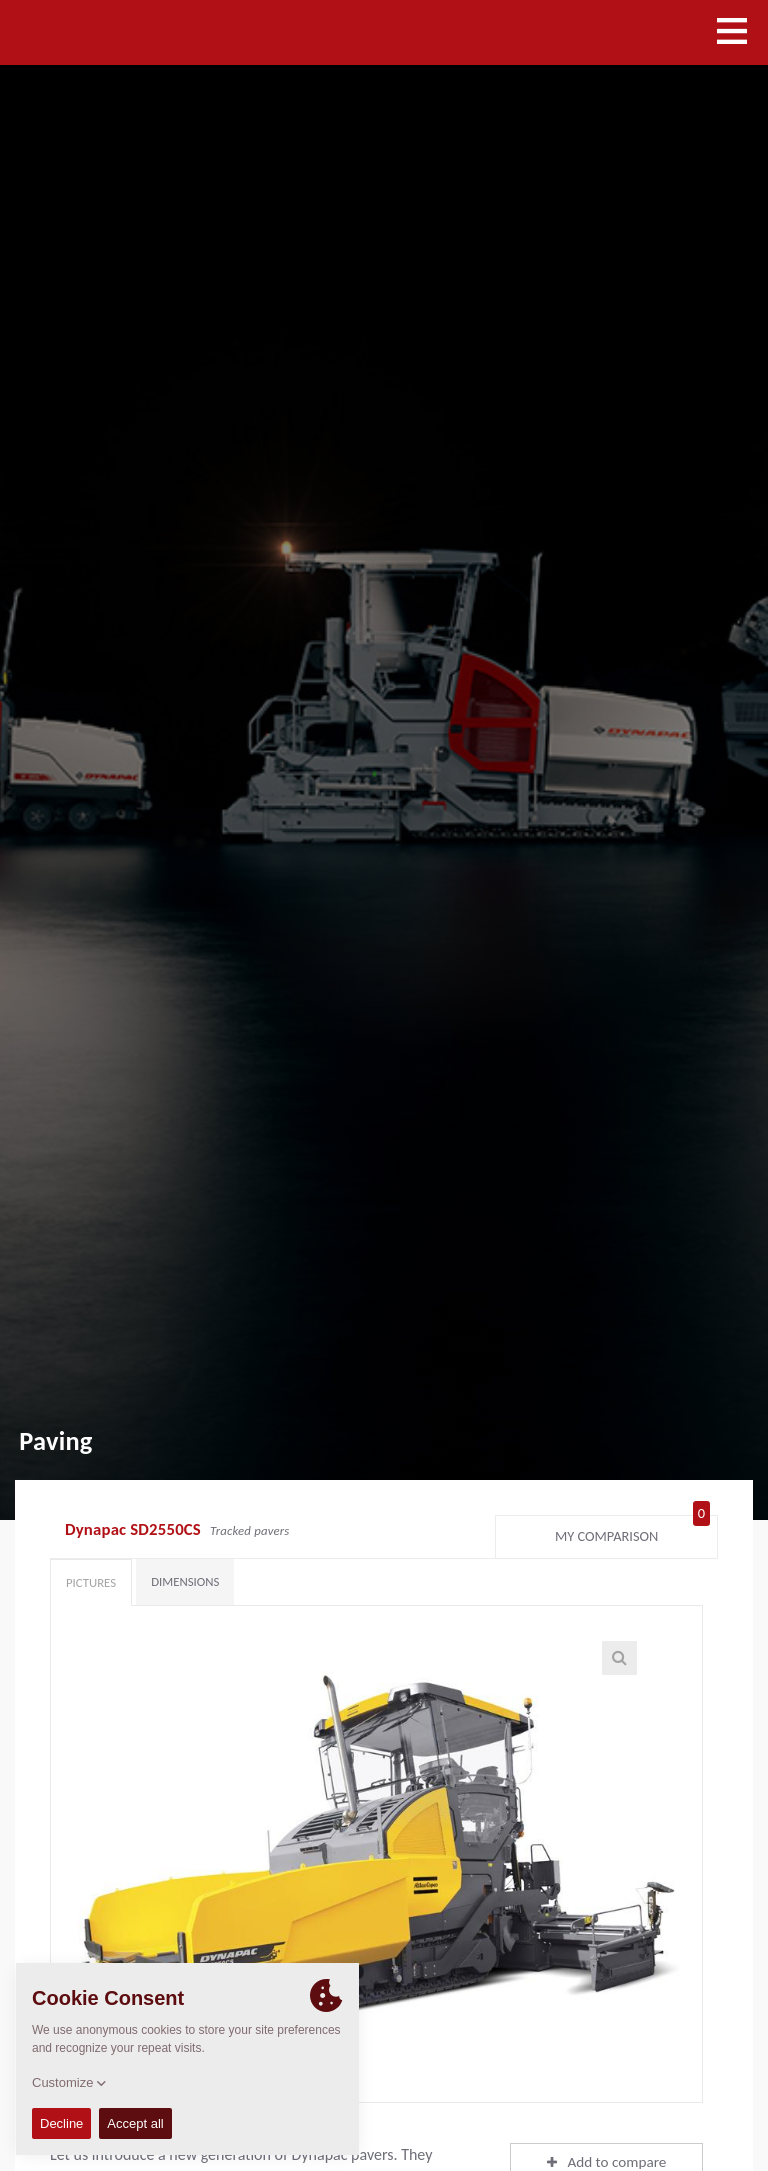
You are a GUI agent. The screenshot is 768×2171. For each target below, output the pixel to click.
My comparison (632, 1532)
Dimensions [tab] (185, 1581)
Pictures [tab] (91, 1582)
